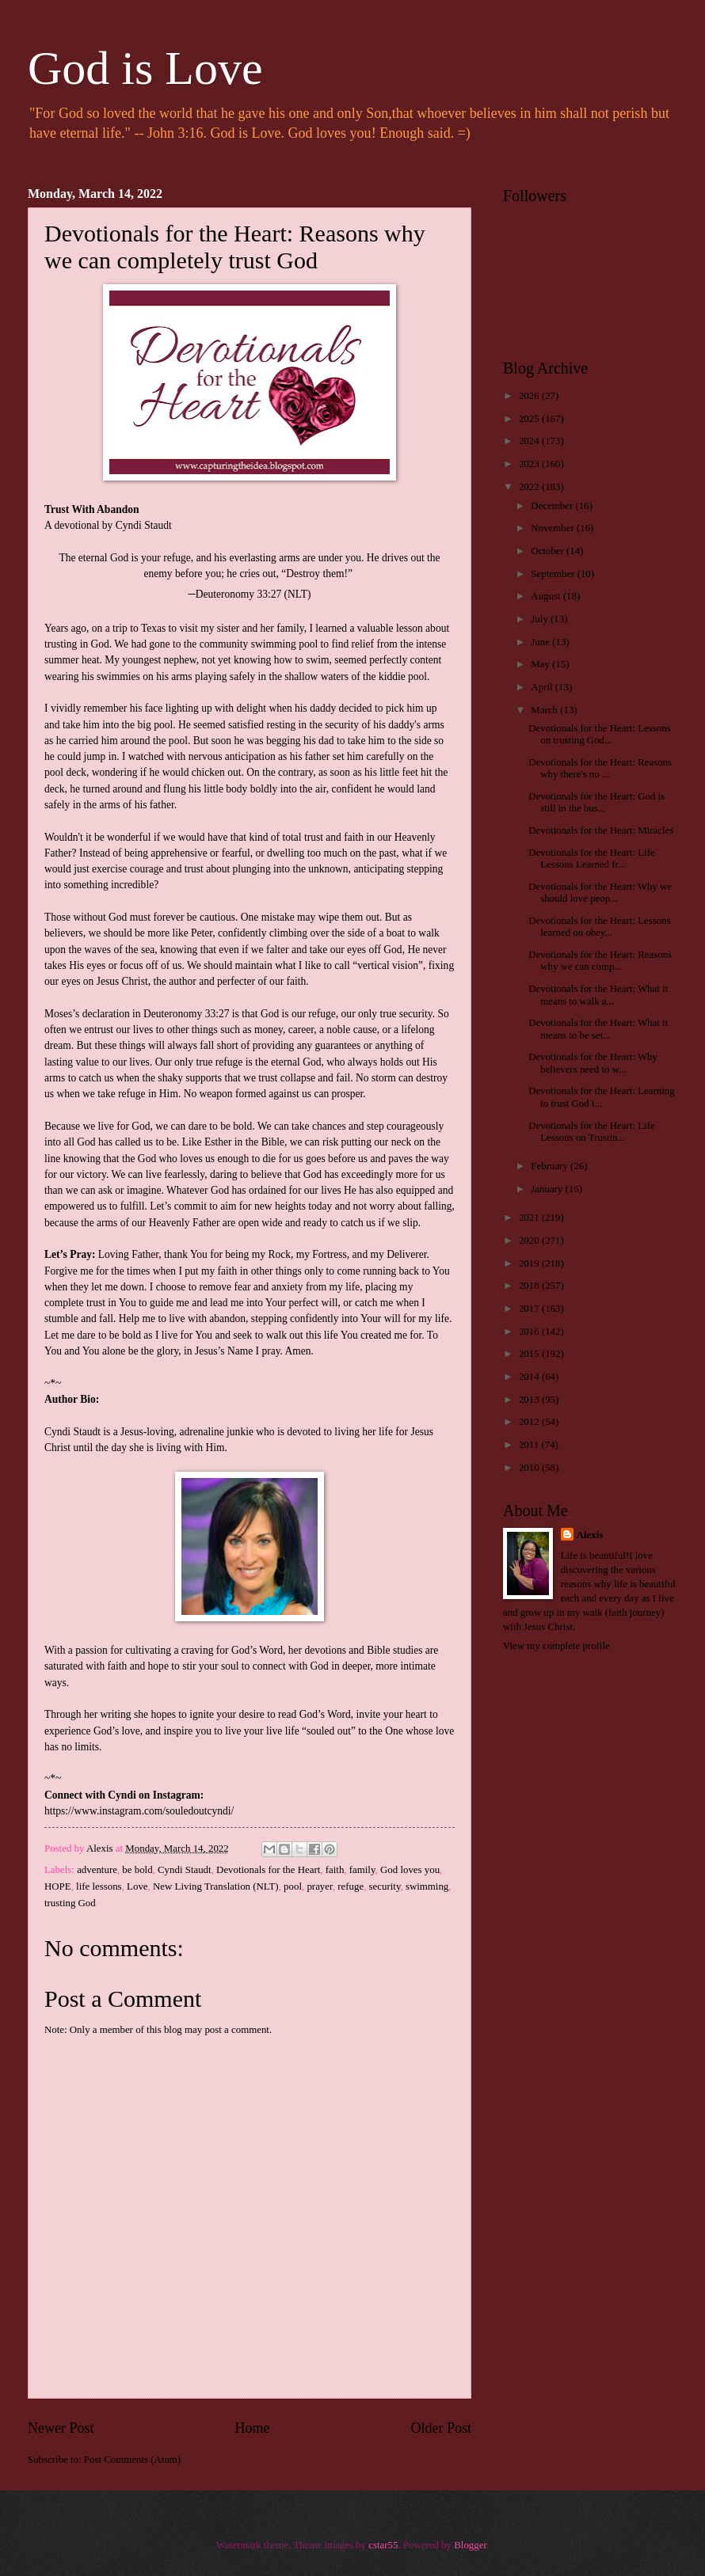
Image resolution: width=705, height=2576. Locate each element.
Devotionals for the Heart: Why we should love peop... (600, 892)
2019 (530, 1263)
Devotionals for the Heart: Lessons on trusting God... (599, 734)
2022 (530, 486)
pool (293, 1886)
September (554, 573)
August (546, 596)
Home (251, 2428)
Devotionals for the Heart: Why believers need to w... (592, 1062)
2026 (530, 395)
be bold (137, 1869)
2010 (530, 1467)
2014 (530, 1376)
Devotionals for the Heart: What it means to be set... (598, 1028)
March (545, 710)
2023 (530, 463)
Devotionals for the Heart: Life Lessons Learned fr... (591, 858)
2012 (530, 1421)
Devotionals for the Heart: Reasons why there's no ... (600, 768)
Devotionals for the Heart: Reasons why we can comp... (600, 960)
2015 (530, 1353)
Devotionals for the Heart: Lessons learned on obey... (599, 926)
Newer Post (61, 2428)
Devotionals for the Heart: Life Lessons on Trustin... (591, 1131)
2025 (530, 418)
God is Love (145, 68)
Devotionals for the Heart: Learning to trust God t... (601, 1096)
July (541, 619)
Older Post (440, 2428)
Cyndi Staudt (185, 1869)
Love (137, 1886)
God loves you (410, 1869)
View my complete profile (556, 1645)
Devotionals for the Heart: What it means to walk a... (598, 994)
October (548, 551)
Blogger (470, 2545)
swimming (427, 1886)
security (385, 1886)
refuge (350, 1886)
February (550, 1166)
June (541, 642)
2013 (530, 1399)
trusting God (70, 1903)
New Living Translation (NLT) (216, 1886)
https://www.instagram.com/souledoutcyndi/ (139, 1811)
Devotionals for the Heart (268, 1869)
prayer (319, 1886)
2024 (530, 440)
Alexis (590, 1535)
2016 (530, 1331)
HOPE (57, 1886)
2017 (530, 1308)
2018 (530, 1285)
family (362, 1869)
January (548, 1189)
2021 (530, 1217)
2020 (530, 1240)
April (542, 687)
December (553, 505)
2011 (530, 1444)
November (554, 528)
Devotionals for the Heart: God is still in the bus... (596, 802)
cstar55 (383, 2545)
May (541, 664)
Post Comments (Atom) (132, 2459)
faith (335, 1869)
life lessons (99, 1886)
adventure (97, 1869)
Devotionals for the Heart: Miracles (600, 830)
